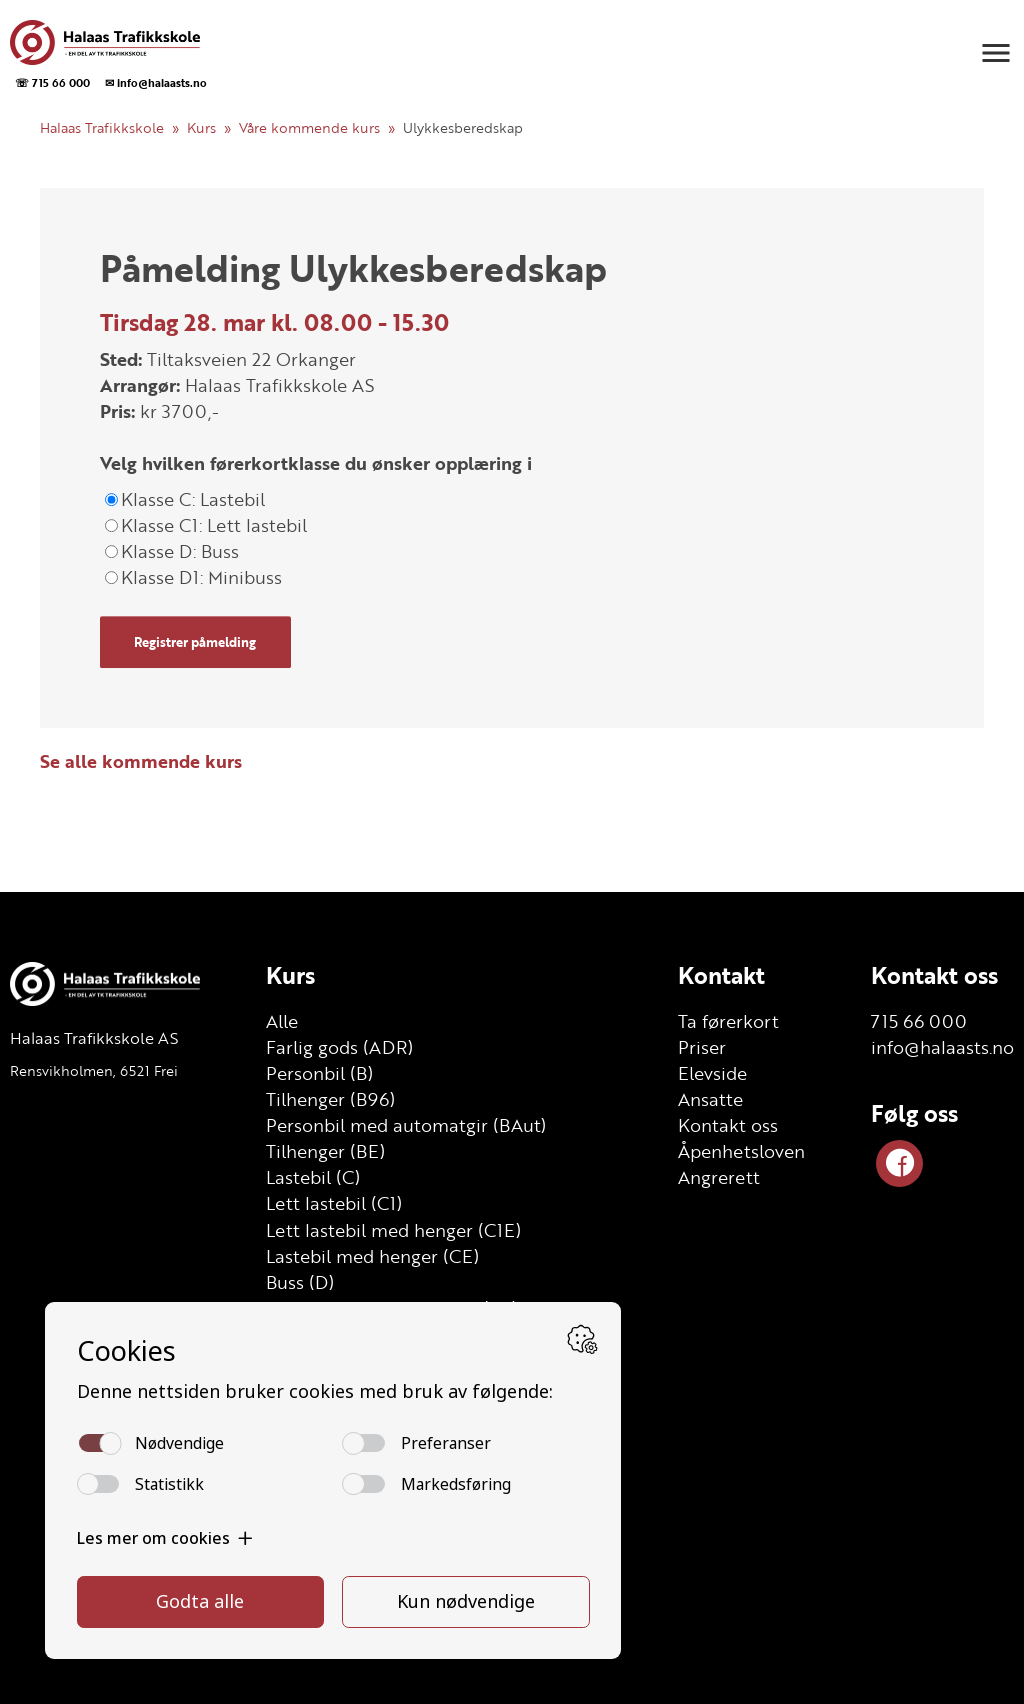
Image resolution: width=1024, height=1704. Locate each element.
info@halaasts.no (942, 1047)
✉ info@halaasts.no (156, 82)
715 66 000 (919, 1021)
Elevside (712, 1073)
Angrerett (719, 1177)
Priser (702, 1047)
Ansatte (710, 1099)
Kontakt (721, 975)
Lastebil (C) (313, 1177)
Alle (282, 1021)
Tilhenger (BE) (325, 1151)
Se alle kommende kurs (141, 761)
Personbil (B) (319, 1073)
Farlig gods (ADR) (339, 1047)
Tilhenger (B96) (330, 1099)
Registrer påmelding (195, 642)
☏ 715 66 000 (52, 82)
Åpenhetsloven (741, 1151)
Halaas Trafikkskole (102, 127)
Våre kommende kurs (309, 127)
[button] (996, 53)
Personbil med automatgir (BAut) (406, 1125)
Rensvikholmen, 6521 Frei (94, 1070)
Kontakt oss (728, 1125)
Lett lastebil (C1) (334, 1203)
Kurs (201, 127)
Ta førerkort (728, 1021)
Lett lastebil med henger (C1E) (393, 1230)
